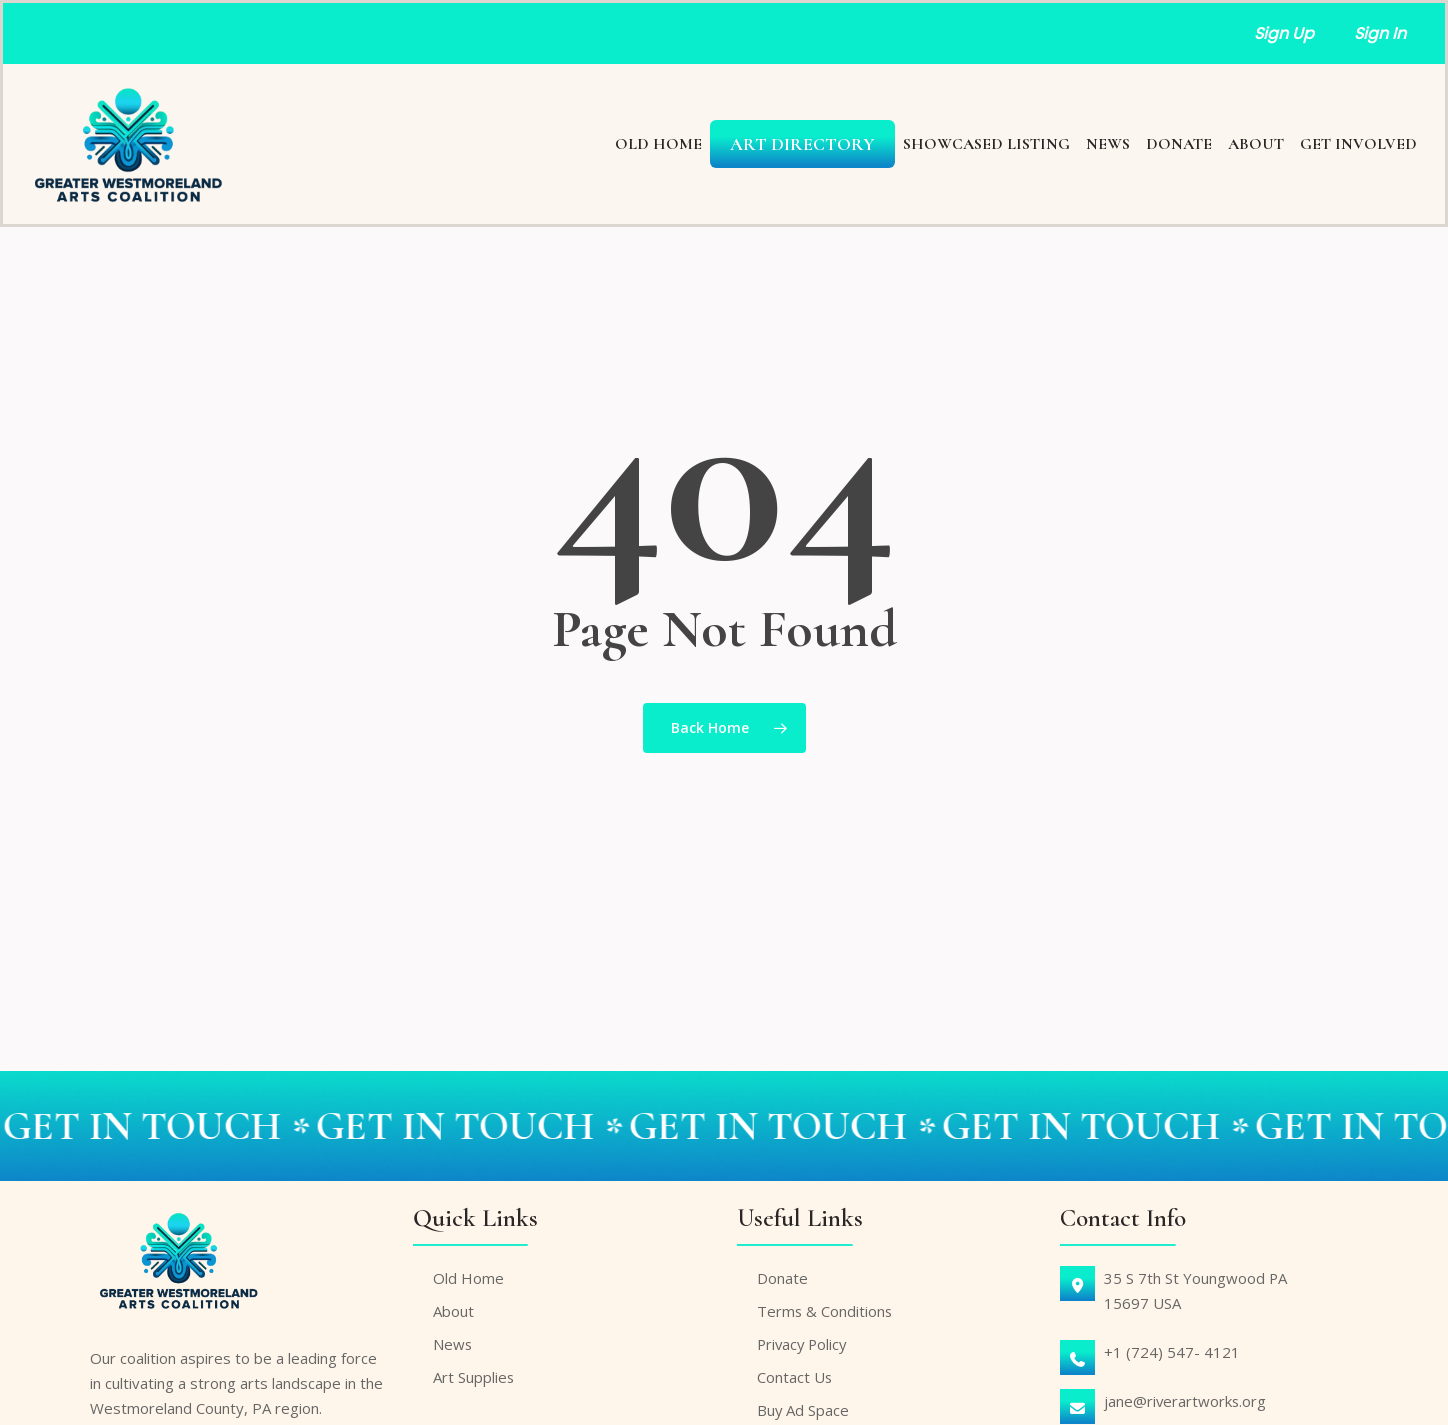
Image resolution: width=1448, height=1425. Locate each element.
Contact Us (795, 1373)
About (453, 1307)
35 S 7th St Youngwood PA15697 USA (1196, 1286)
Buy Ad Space (803, 1406)
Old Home (468, 1274)
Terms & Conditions (825, 1307)
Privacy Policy (804, 1340)
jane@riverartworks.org (1186, 1397)
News (453, 1340)
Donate (782, 1274)
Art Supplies (474, 1373)
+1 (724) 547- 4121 (1172, 1348)
